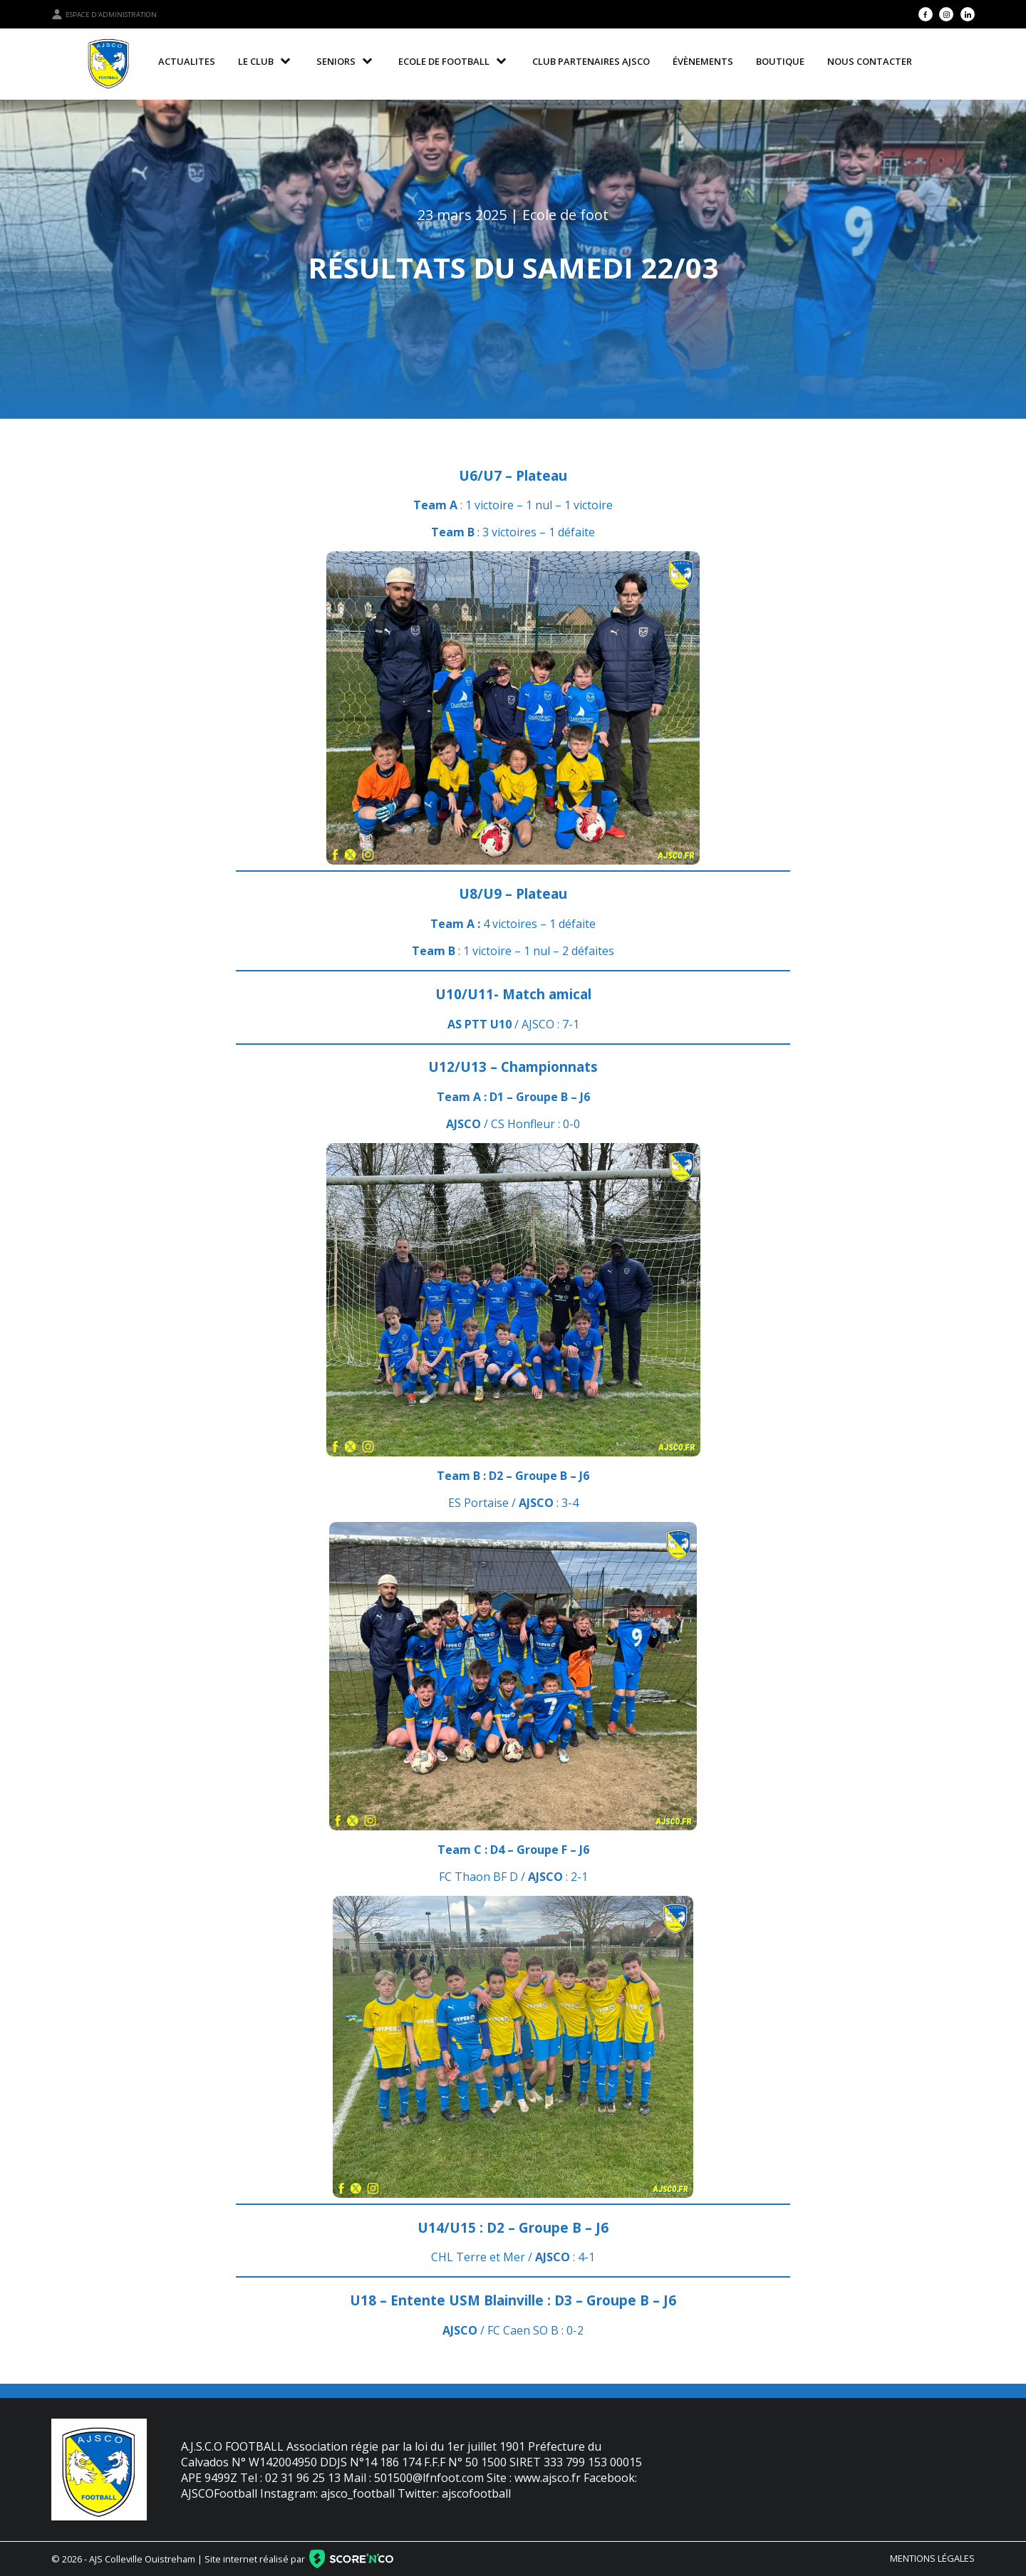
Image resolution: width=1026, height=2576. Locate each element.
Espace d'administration (104, 14)
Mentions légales (932, 2558)
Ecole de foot (565, 214)
